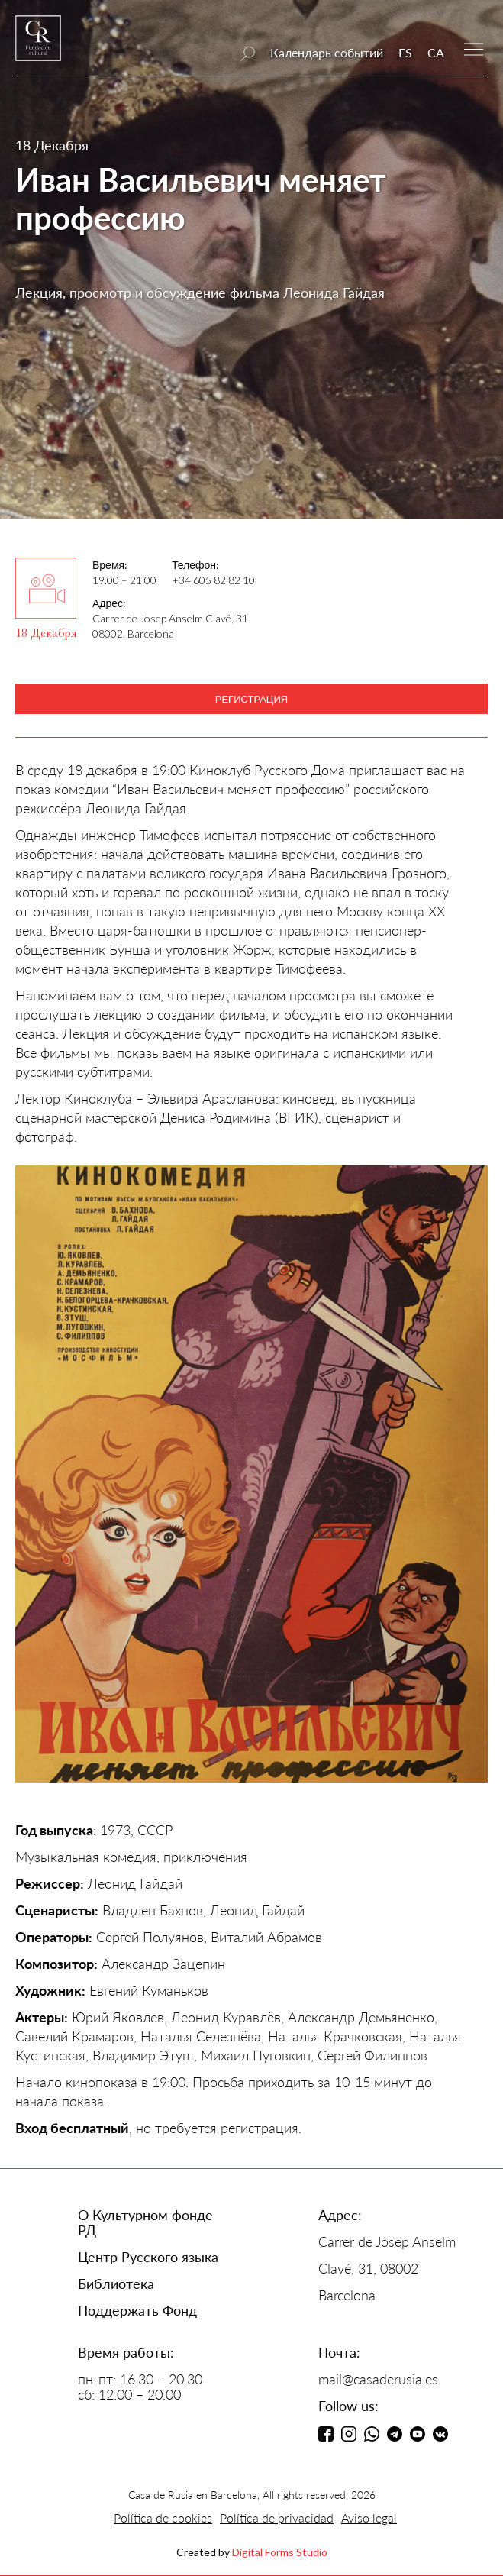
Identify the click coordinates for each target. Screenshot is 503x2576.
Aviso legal (369, 2517)
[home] (38, 45)
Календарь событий (326, 52)
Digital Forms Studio (279, 2551)
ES (405, 52)
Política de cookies (163, 2517)
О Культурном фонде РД (145, 2222)
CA (435, 52)
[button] (473, 47)
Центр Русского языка (148, 2256)
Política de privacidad (277, 2517)
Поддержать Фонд (137, 2310)
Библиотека (116, 2283)
